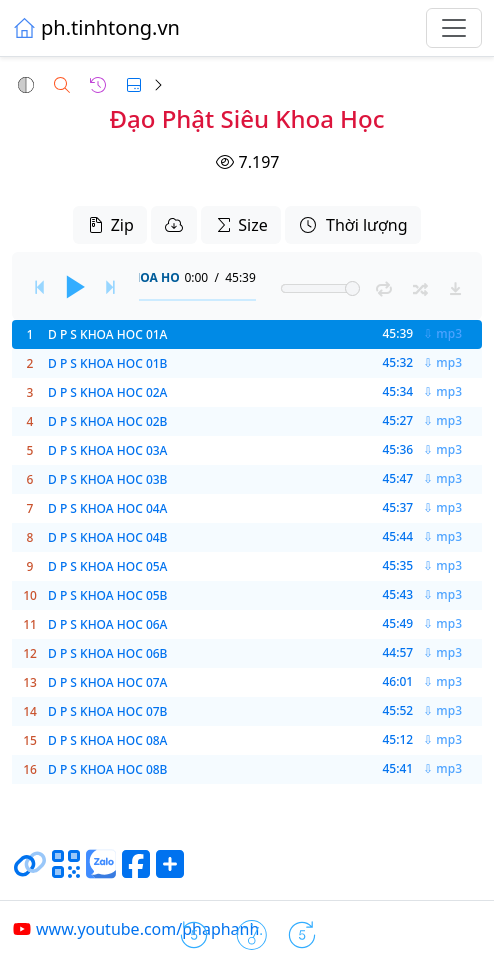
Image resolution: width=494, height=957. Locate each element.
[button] (26, 85)
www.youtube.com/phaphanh (135, 929)
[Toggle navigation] (454, 28)
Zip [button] (109, 225)
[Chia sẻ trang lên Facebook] (136, 872)
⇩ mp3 (442, 334)
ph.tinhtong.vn (96, 27)
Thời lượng (353, 225)
